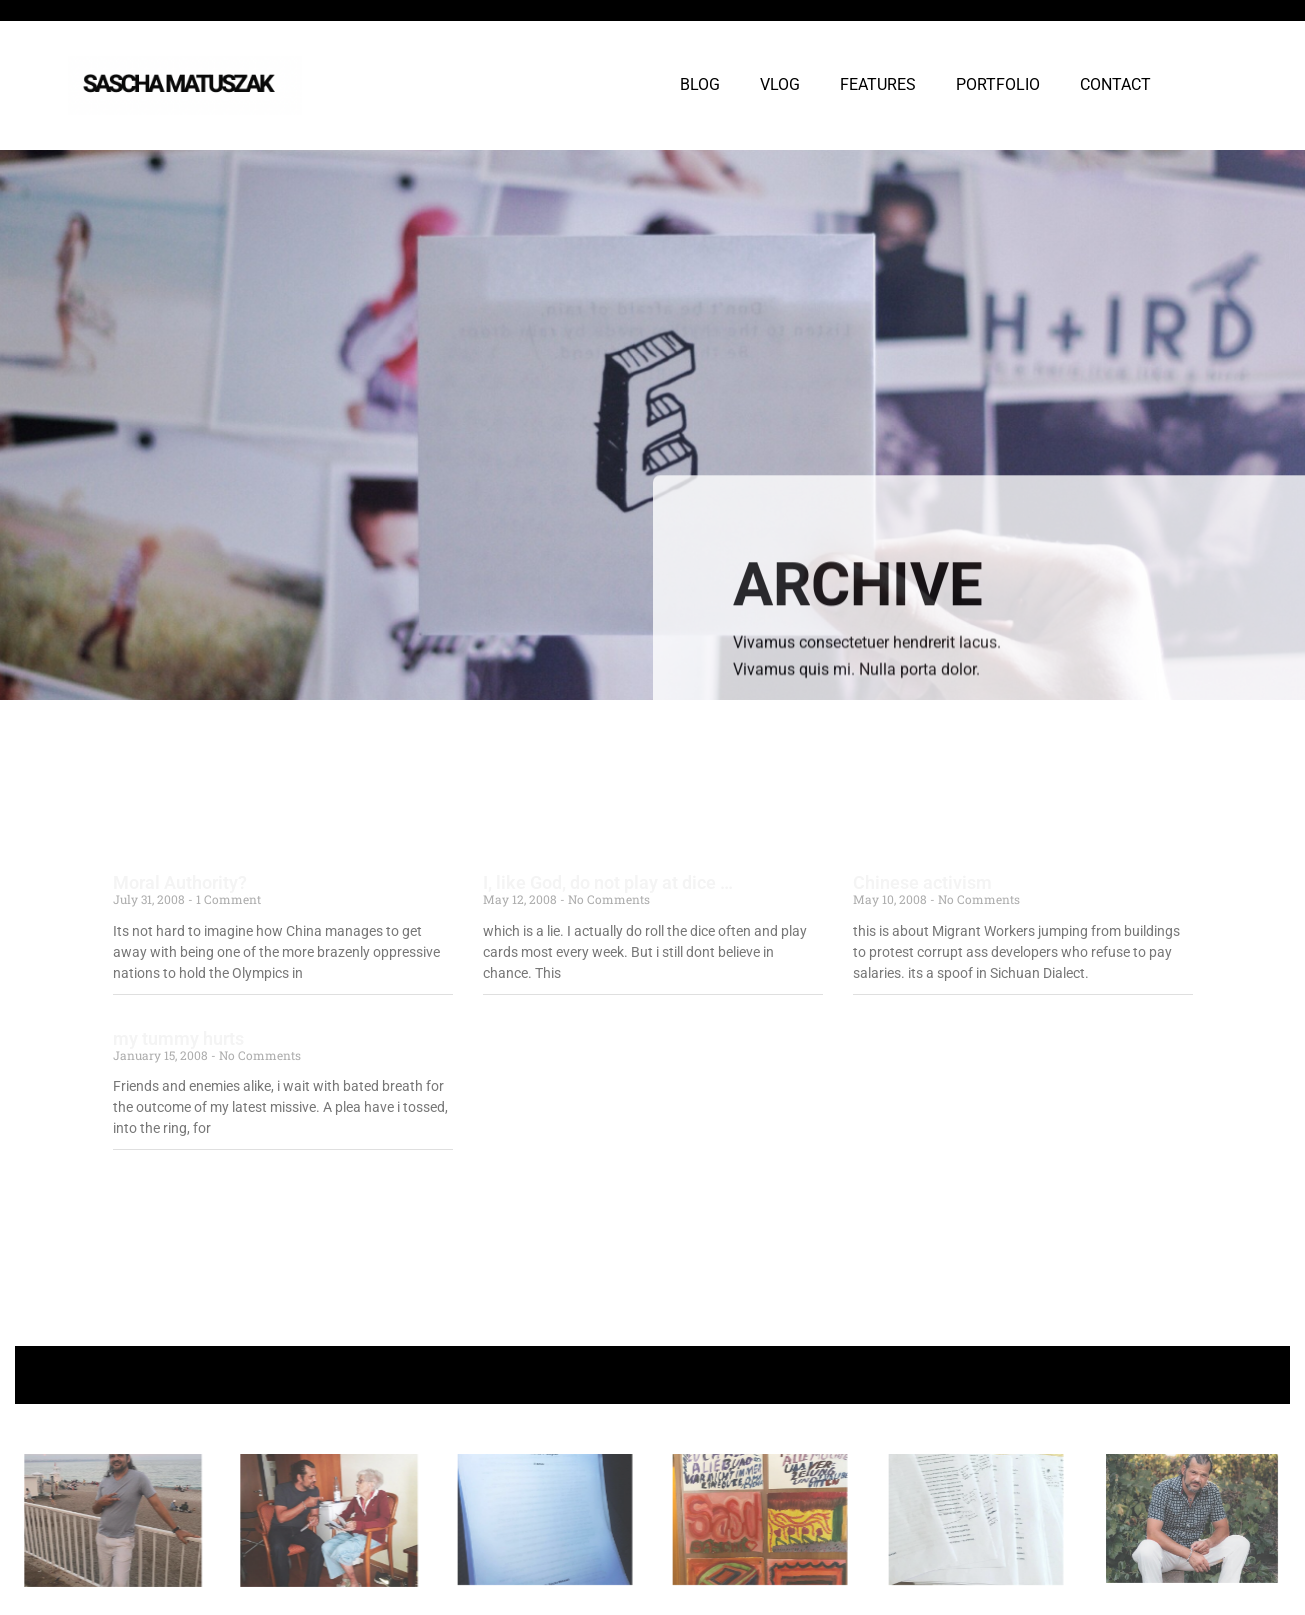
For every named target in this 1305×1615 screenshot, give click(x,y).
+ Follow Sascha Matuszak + (652, 1374)
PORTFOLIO (998, 84)
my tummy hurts (178, 1038)
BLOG (700, 84)
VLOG (780, 84)
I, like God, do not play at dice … (608, 882)
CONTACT (1115, 84)
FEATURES (878, 84)
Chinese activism (922, 882)
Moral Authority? (180, 882)
